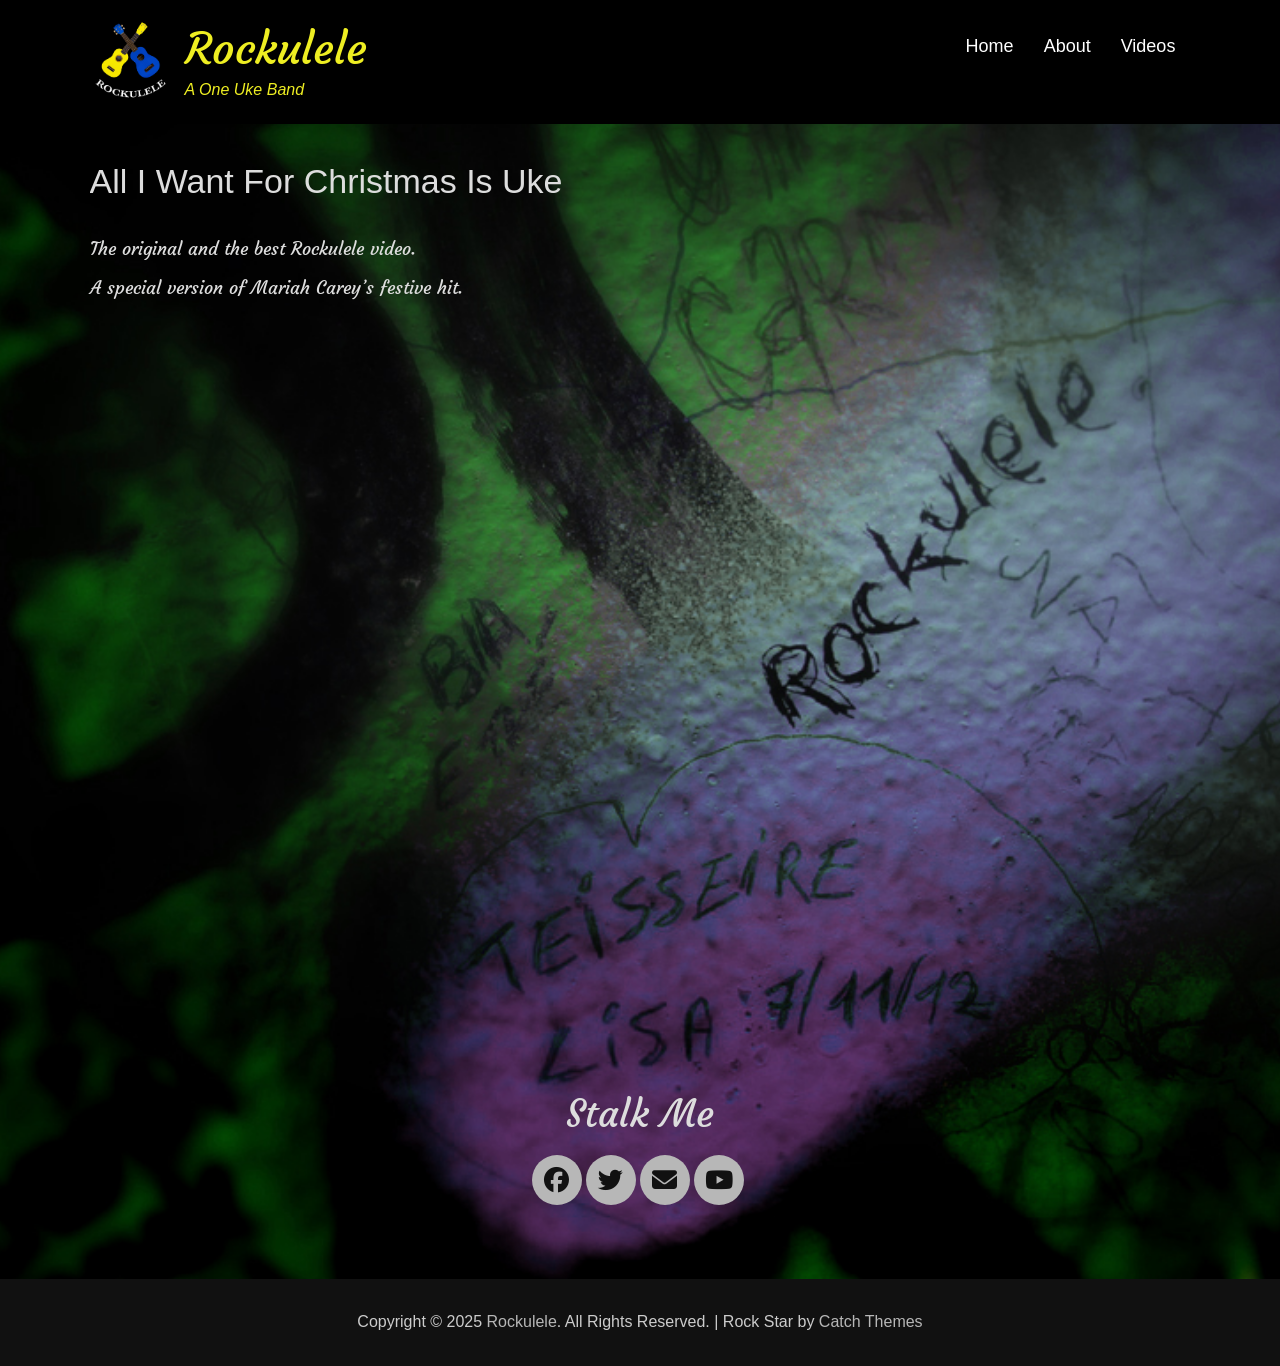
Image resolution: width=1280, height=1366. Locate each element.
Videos (1148, 46)
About (1067, 46)
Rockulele (276, 48)
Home (990, 46)
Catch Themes (871, 1321)
